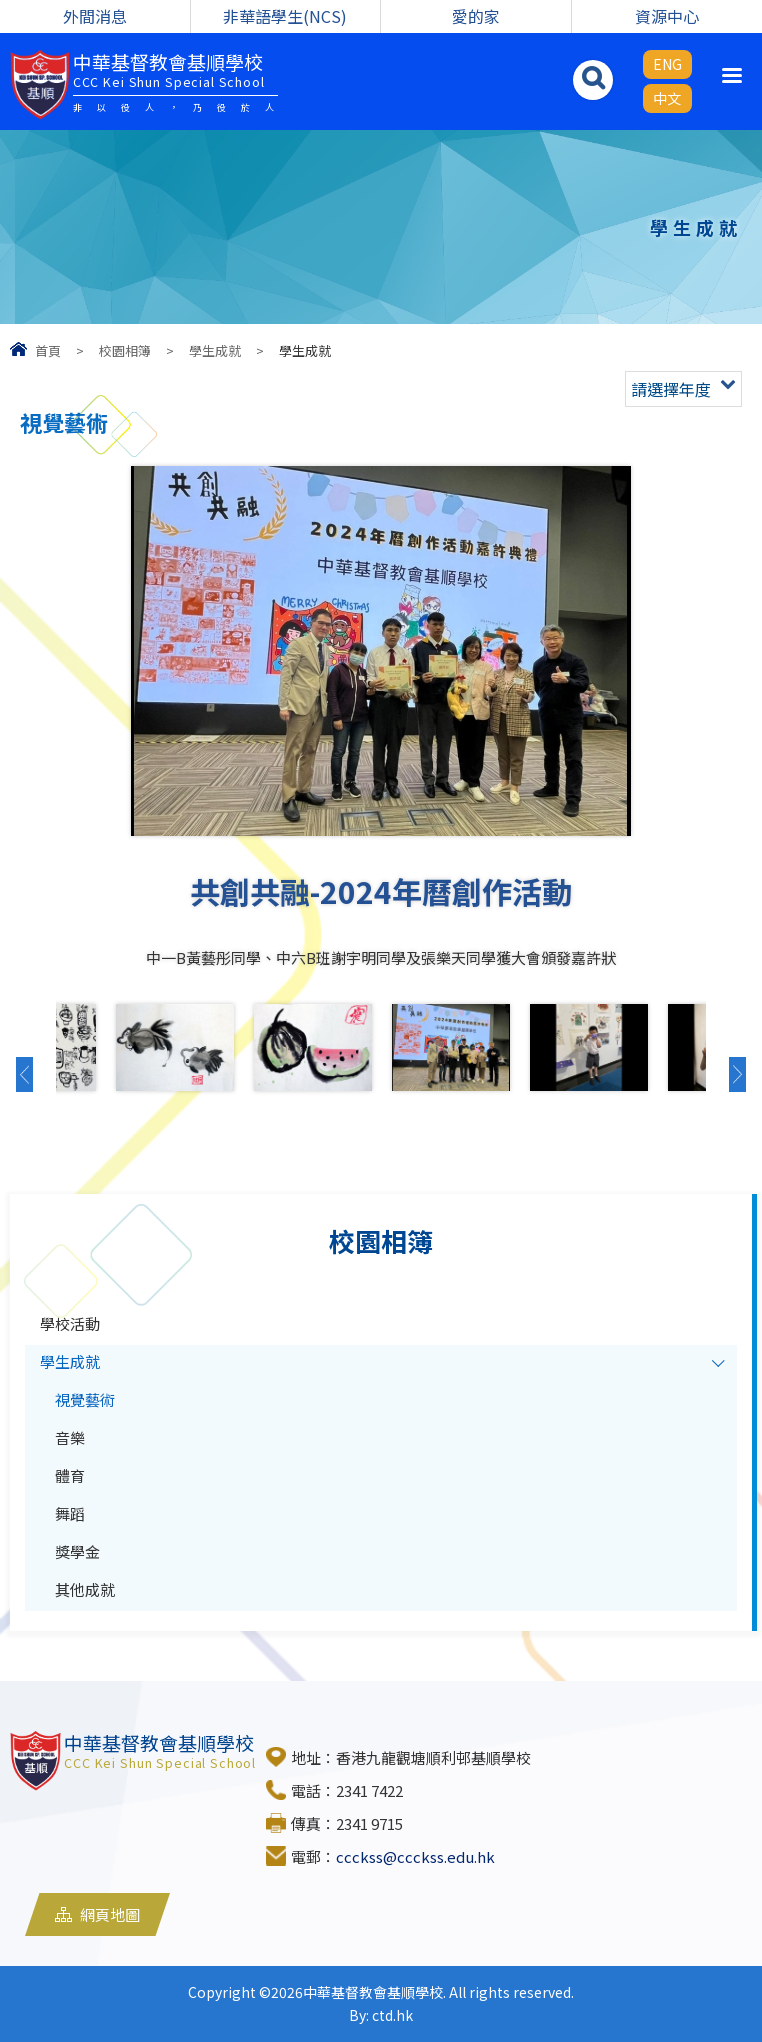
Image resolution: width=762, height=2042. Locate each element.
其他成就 (85, 1589)
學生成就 (215, 350)
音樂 (70, 1437)
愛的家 (476, 16)
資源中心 (667, 16)
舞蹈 (70, 1513)
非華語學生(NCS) (285, 16)
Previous (30, 1074)
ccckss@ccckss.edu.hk (415, 1856)
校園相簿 (125, 350)
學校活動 (70, 1323)
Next (731, 1074)
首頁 (48, 350)
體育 (70, 1475)
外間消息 (95, 16)
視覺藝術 (85, 1399)
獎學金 (77, 1551)
